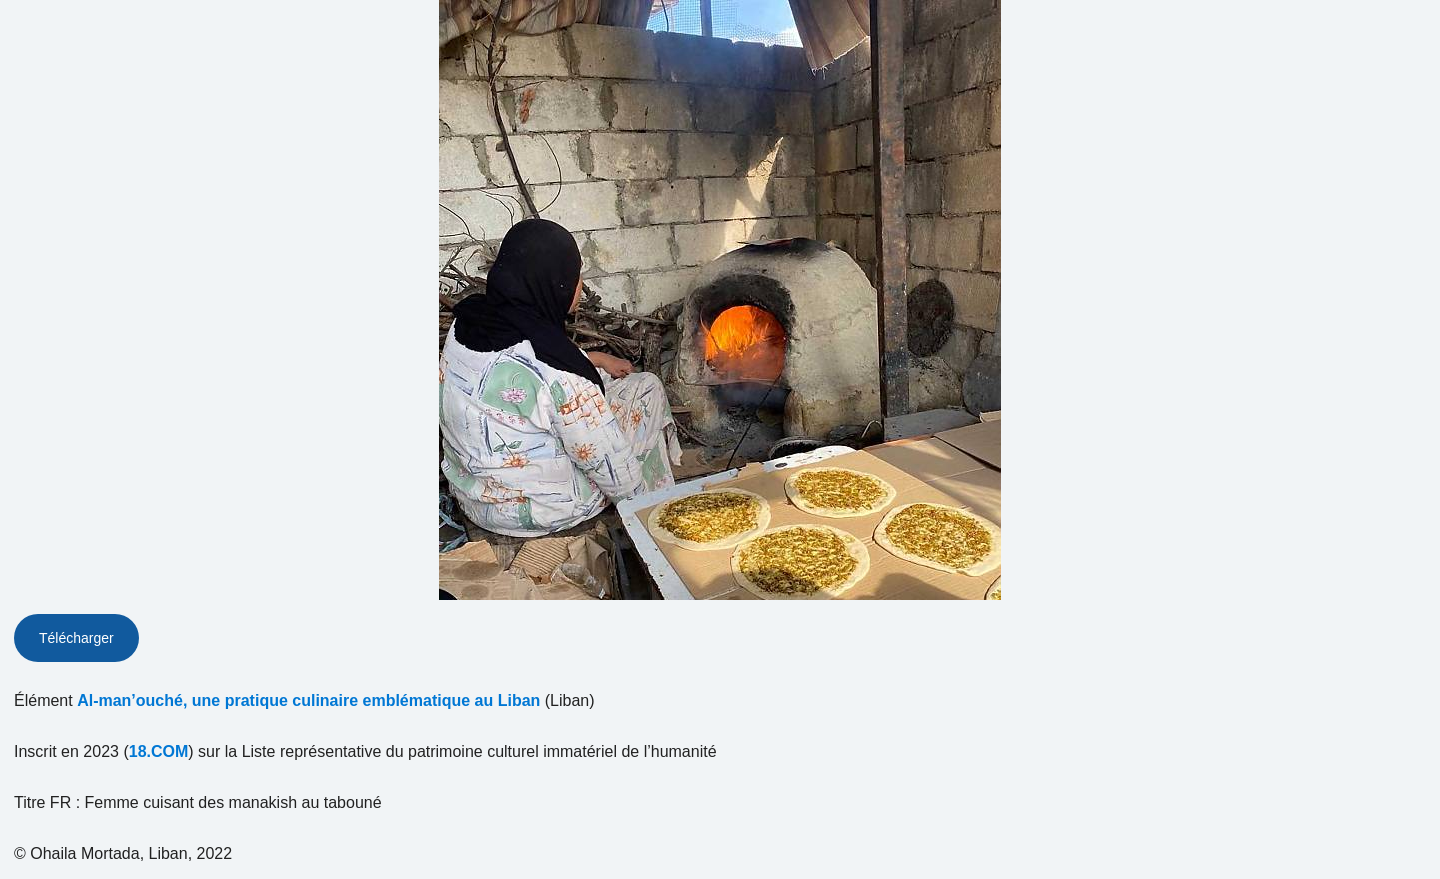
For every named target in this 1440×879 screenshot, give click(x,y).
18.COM (159, 751)
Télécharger (76, 638)
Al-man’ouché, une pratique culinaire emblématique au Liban (308, 700)
